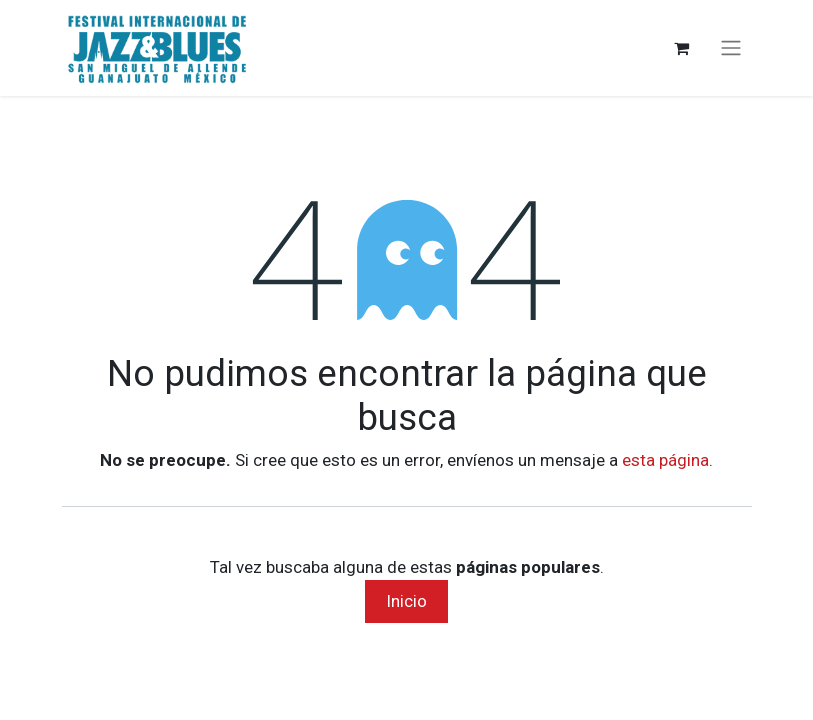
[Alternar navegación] (731, 48)
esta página (665, 460)
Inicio (406, 601)
